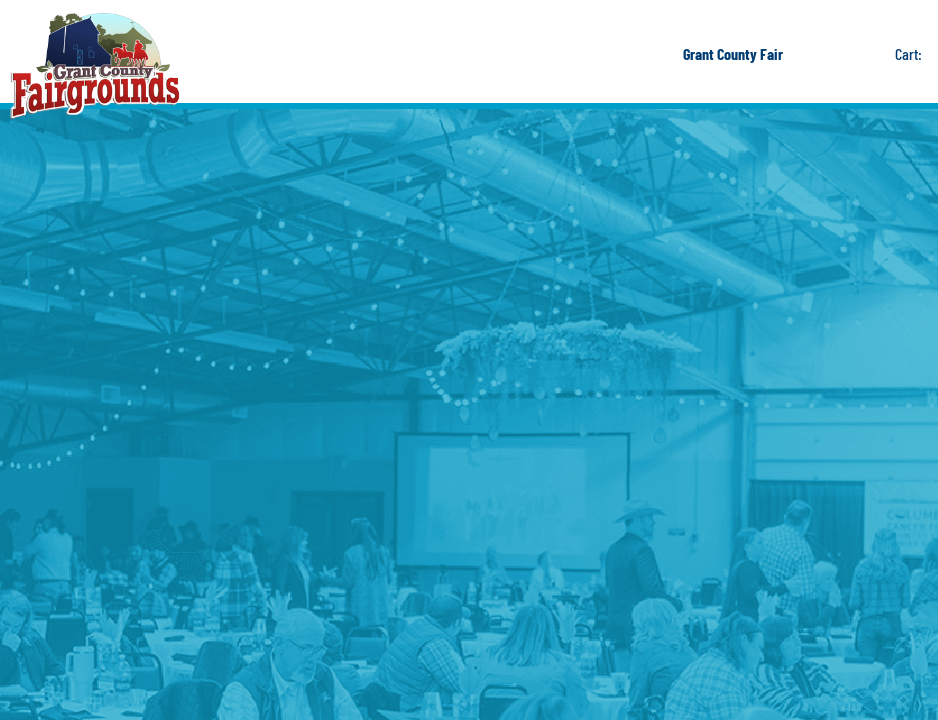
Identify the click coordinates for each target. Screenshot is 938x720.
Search (816, 54)
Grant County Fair (733, 53)
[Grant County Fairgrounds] (95, 66)
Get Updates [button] (860, 54)
